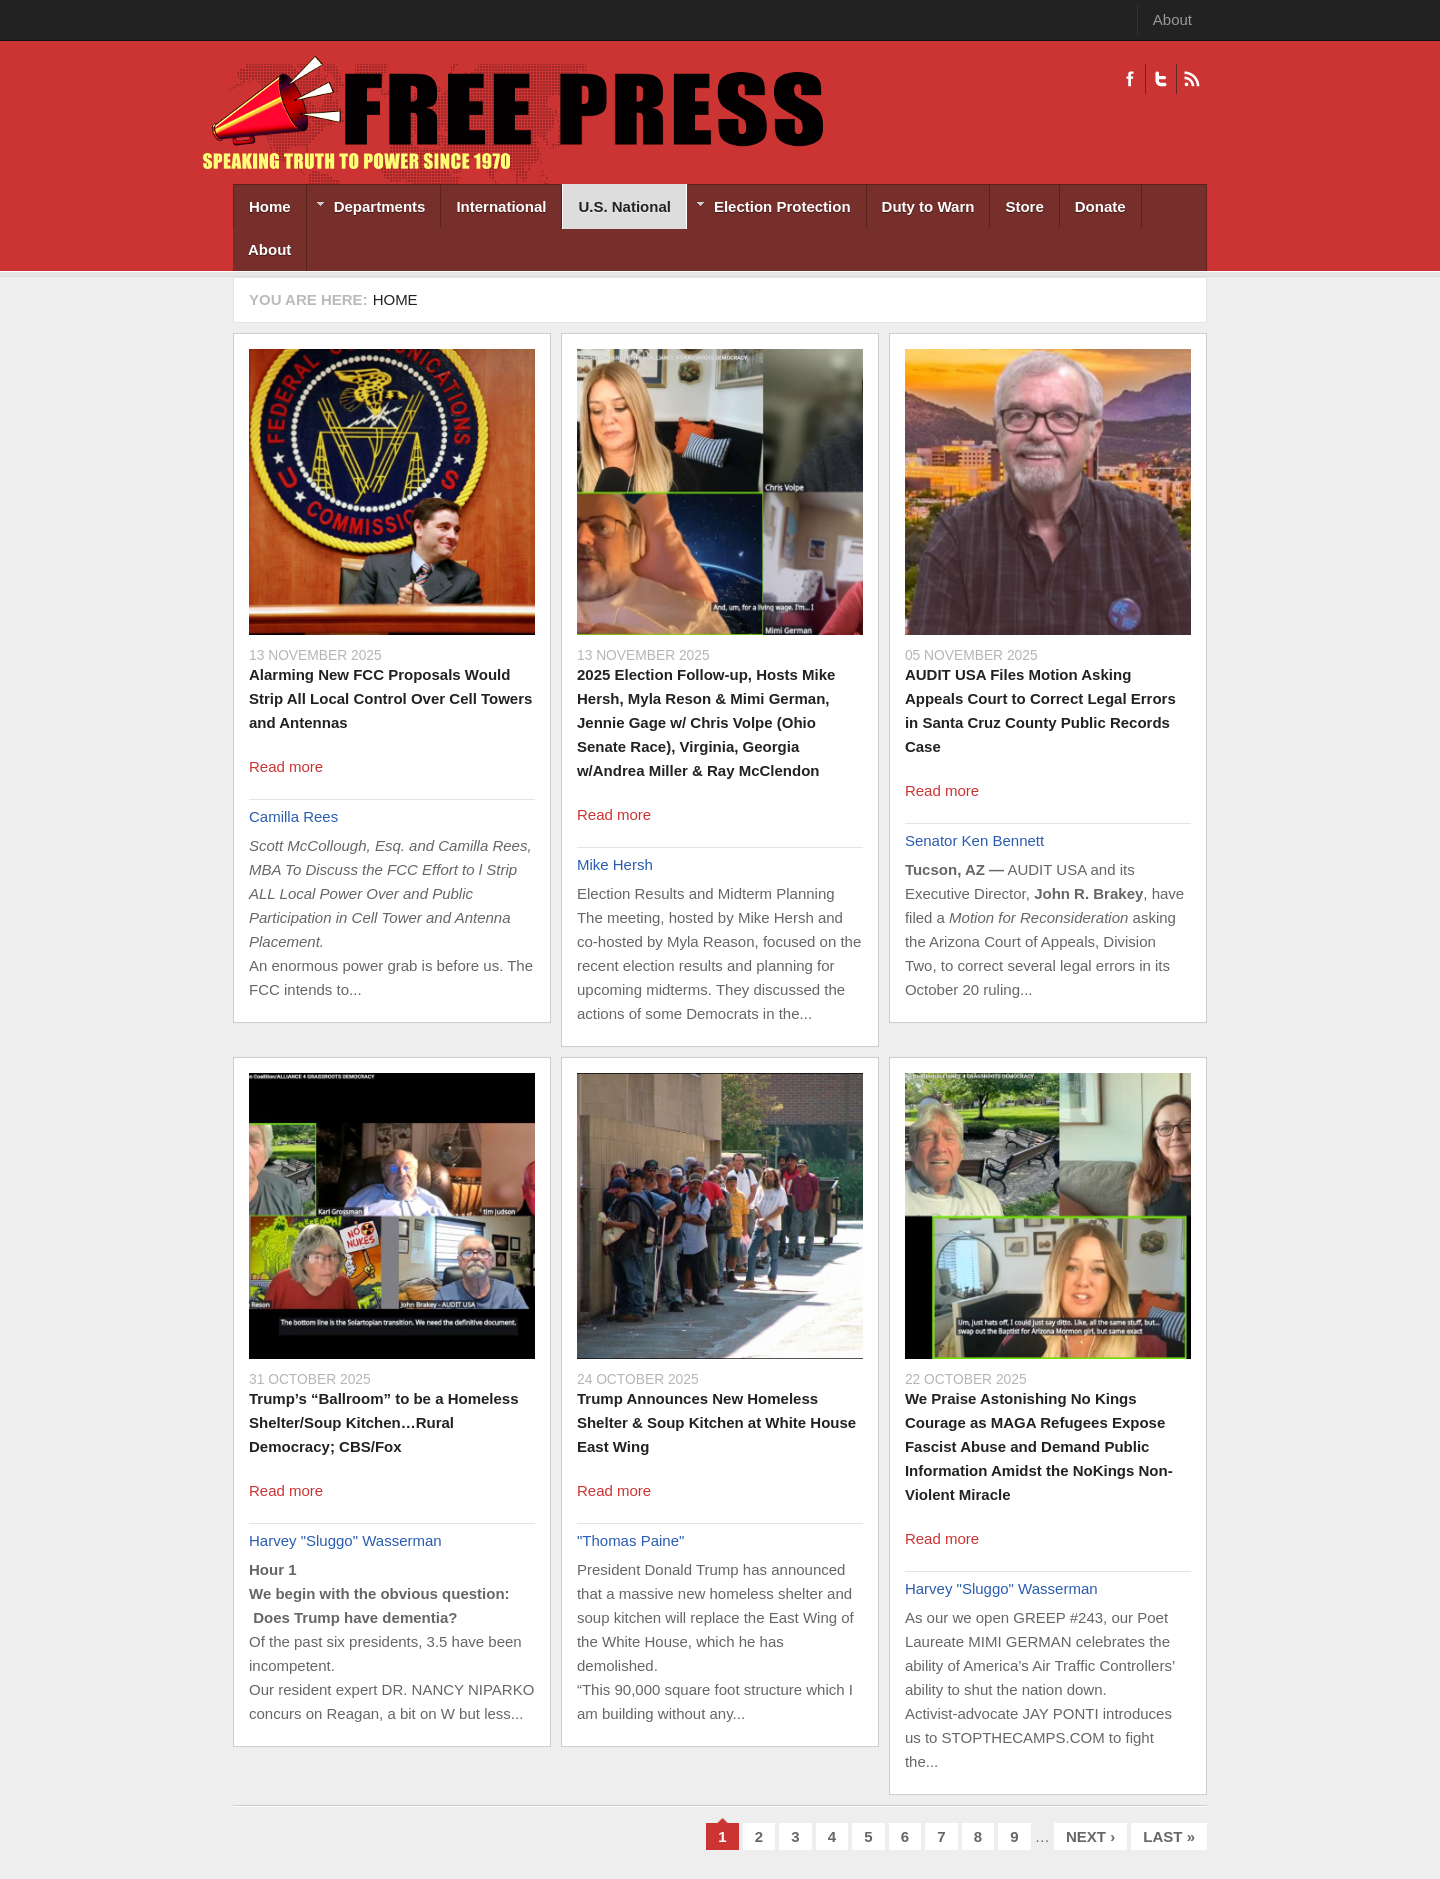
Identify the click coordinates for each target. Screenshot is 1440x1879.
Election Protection (769, 208)
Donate (1100, 206)
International (501, 206)
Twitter (1160, 79)
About (1172, 19)
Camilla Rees (293, 816)
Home (270, 206)
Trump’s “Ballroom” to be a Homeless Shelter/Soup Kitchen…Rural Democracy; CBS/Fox (384, 1422)
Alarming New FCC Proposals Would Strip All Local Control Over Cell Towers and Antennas (390, 698)
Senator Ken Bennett (974, 840)
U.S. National (624, 206)
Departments (366, 208)
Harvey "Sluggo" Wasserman (345, 1540)
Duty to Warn (928, 206)
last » (1169, 1836)
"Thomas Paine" (630, 1540)
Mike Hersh (615, 864)
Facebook (1130, 79)
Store (1024, 206)
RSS (1191, 79)
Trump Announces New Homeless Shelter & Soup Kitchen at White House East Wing (716, 1422)
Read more (286, 766)
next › (1090, 1836)
